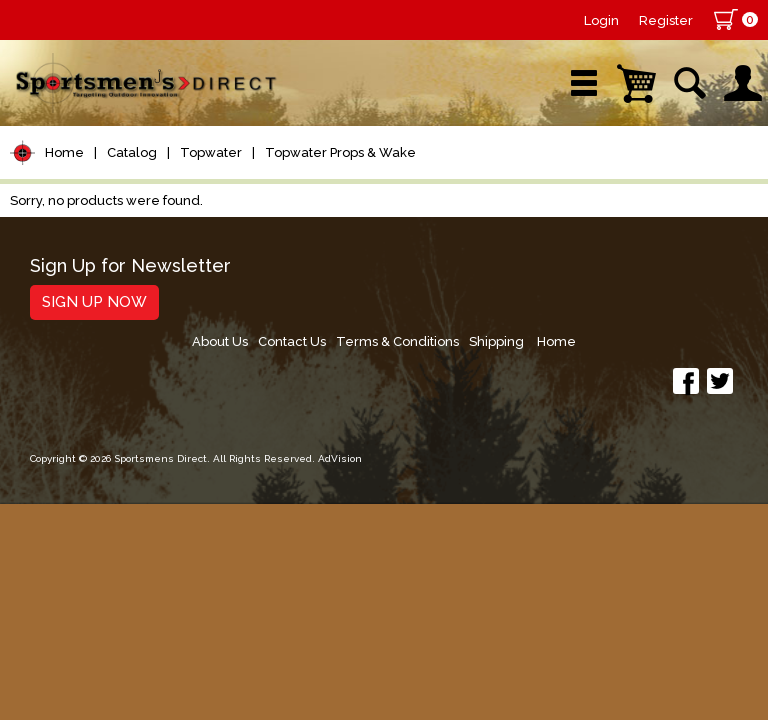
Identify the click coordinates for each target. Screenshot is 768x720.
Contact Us (442, 273)
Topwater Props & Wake (340, 152)
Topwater (211, 152)
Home (64, 152)
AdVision (340, 399)
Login (601, 20)
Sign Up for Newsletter (130, 266)
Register (666, 20)
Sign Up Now (94, 302)
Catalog (132, 152)
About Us (365, 273)
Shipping (656, 273)
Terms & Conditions (552, 273)
